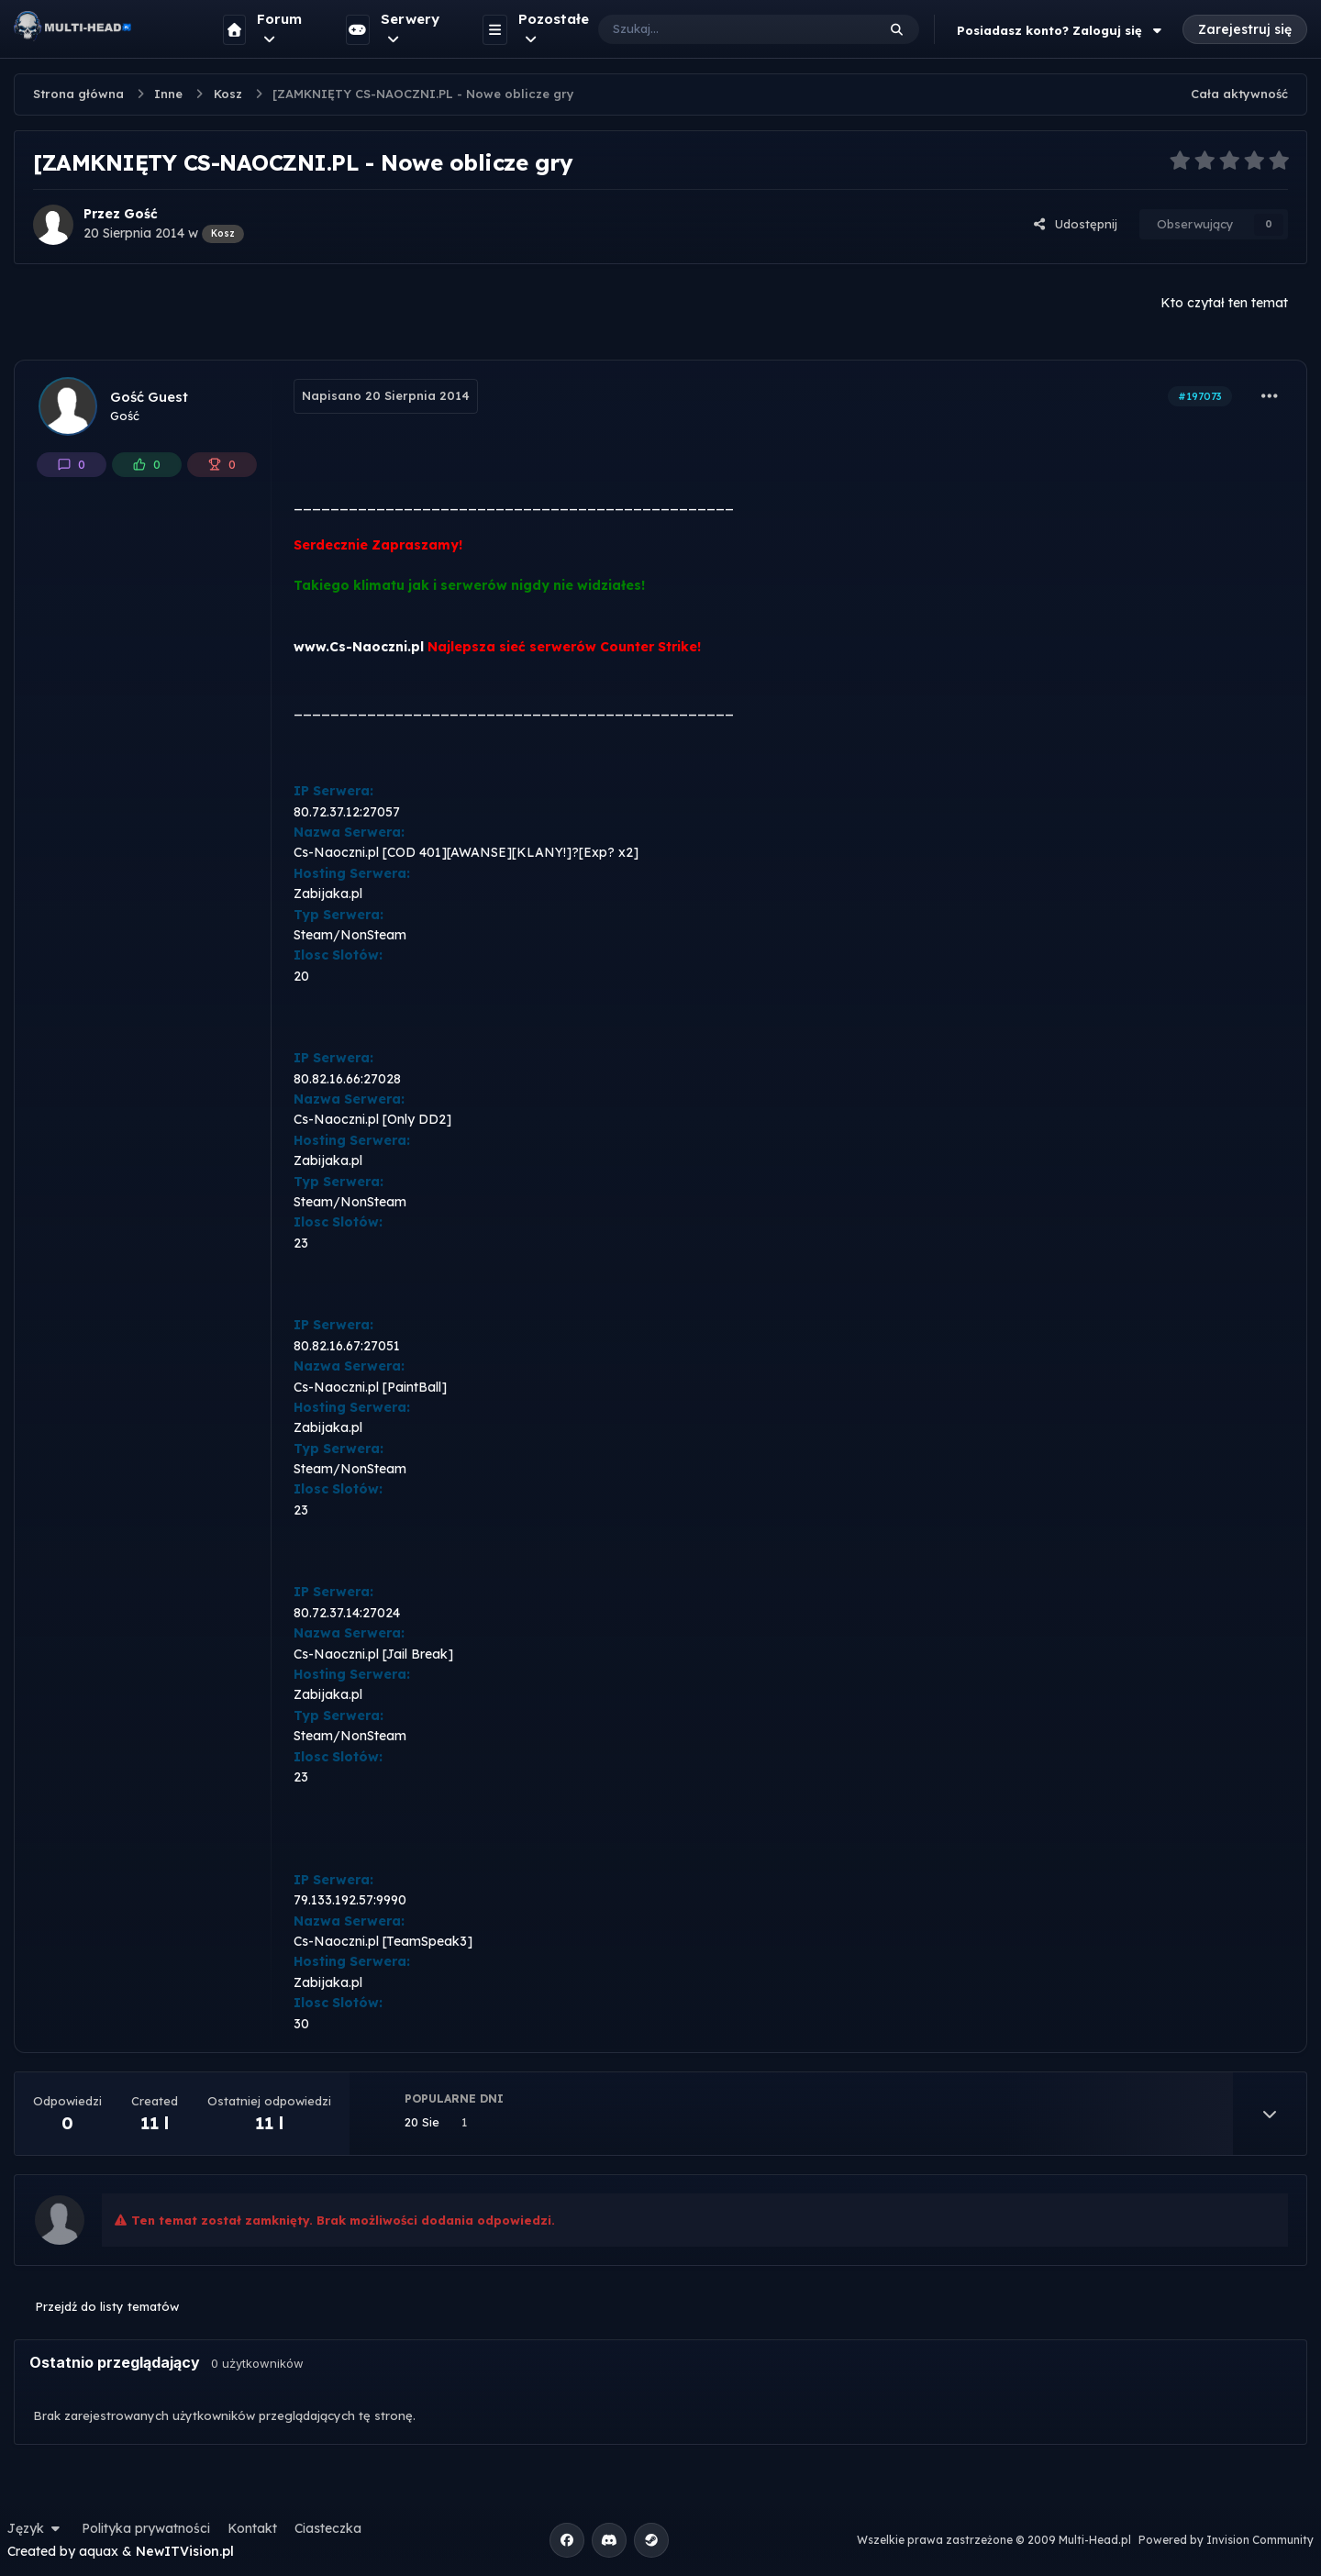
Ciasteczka (327, 2528)
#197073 (1200, 396)
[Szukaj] (718, 29)
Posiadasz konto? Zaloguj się (1061, 30)
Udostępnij (1075, 224)
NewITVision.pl (185, 2551)
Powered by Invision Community (1226, 2540)
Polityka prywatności (146, 2528)
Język (35, 2528)
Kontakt (252, 2528)
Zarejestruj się (1245, 29)
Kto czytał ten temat (1224, 302)
